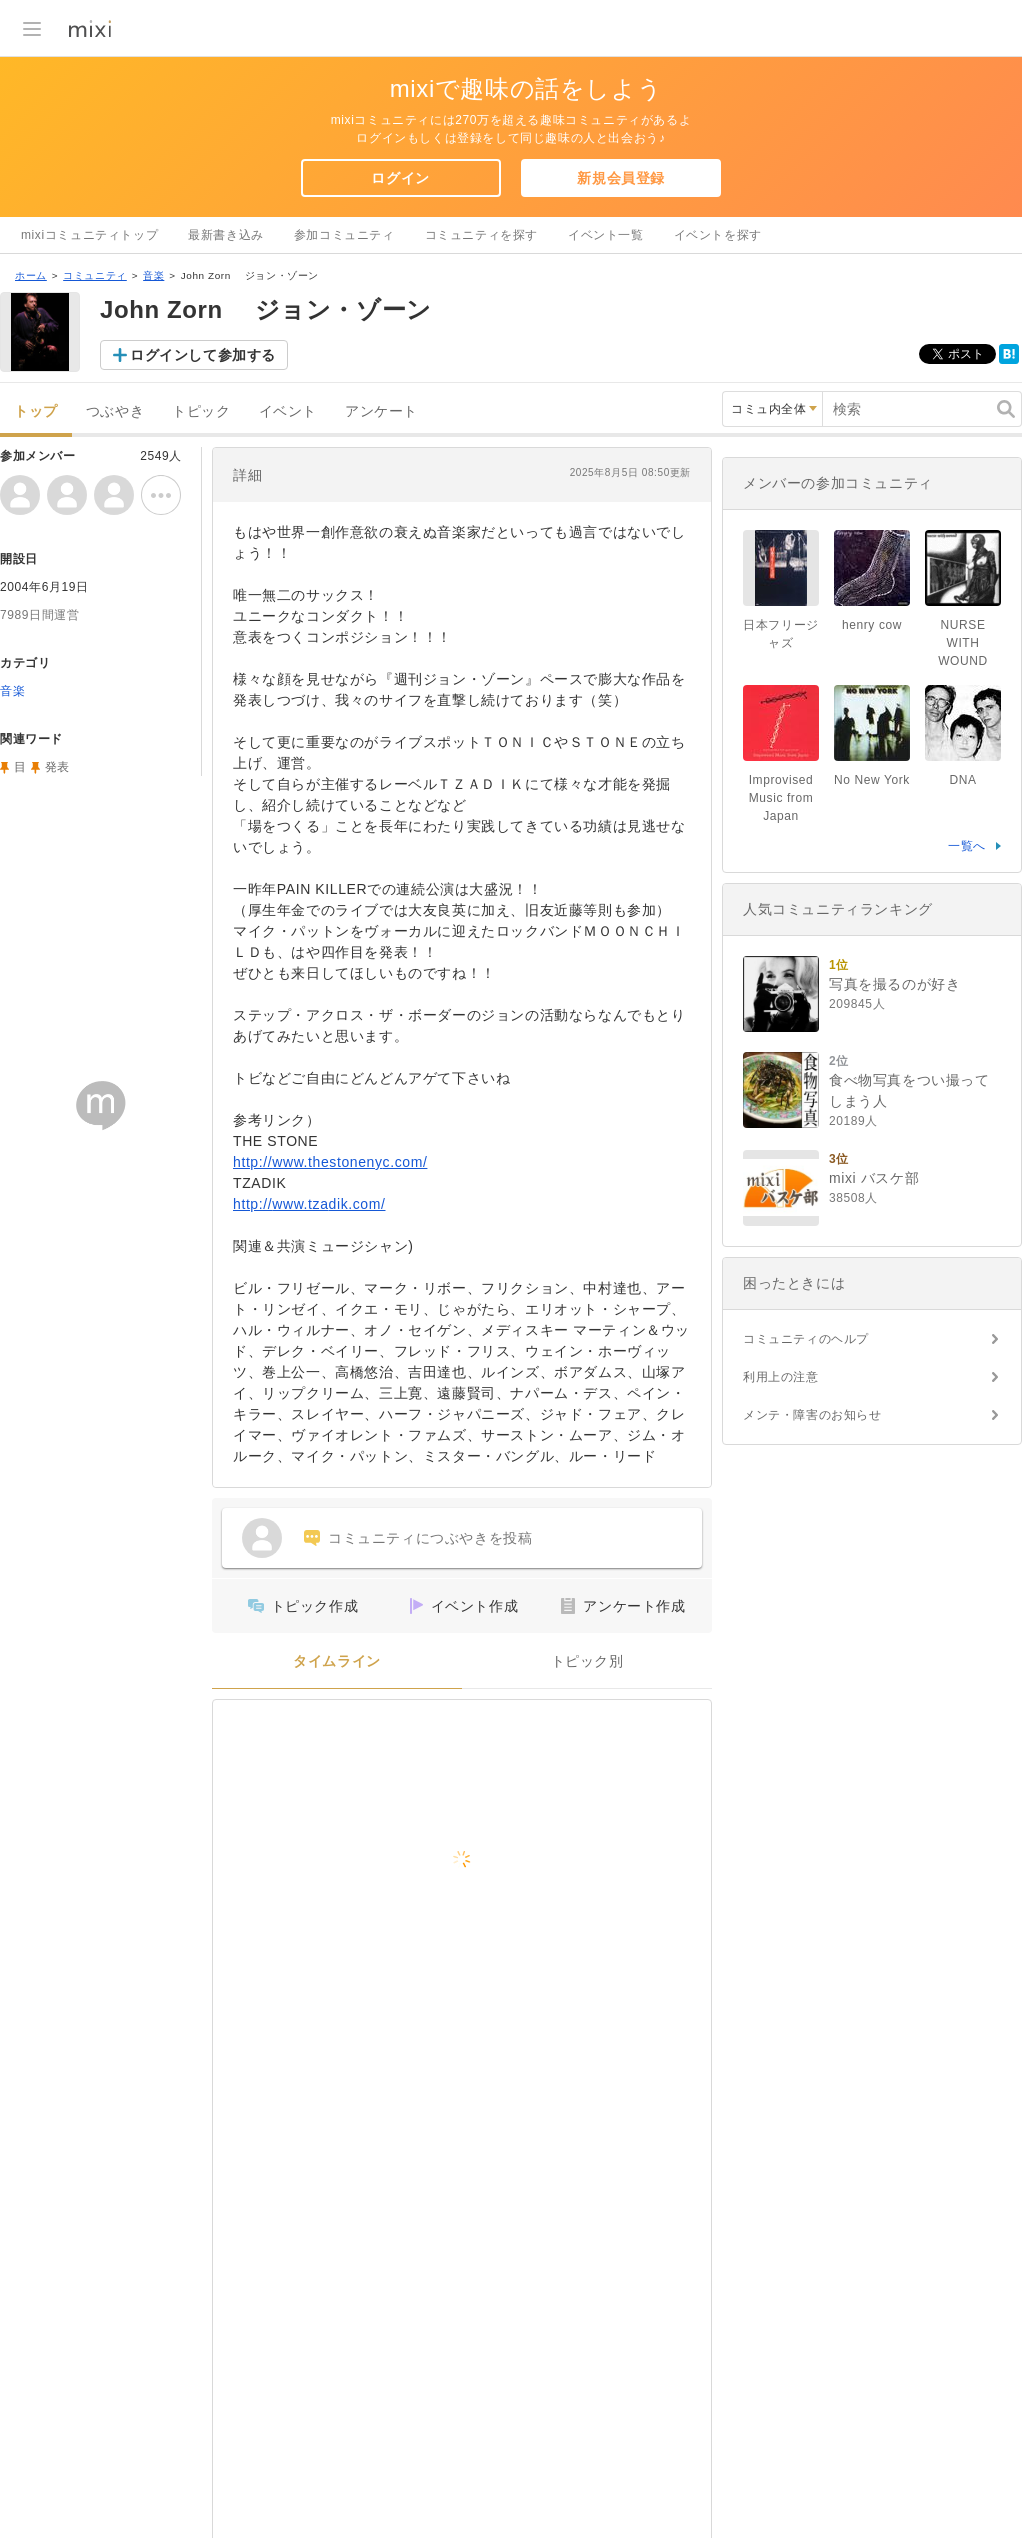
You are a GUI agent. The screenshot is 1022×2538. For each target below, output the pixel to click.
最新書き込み (226, 235)
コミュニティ (95, 275)
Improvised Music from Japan (781, 798)
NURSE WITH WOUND (963, 643)
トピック (201, 411)
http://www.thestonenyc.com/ (330, 1162)
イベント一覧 (606, 235)
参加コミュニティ (344, 235)
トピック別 (587, 1661)
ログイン (400, 178)
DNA (962, 780)
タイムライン (337, 1661)
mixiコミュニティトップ (89, 235)
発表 (57, 767)
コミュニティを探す (481, 235)
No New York (872, 780)
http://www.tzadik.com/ (309, 1204)
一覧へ (967, 846)
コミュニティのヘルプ (806, 1339)
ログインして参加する (203, 355)
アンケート (381, 411)
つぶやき (115, 411)
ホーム (31, 275)
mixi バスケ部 (874, 1178)
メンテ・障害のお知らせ (812, 1415)
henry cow (872, 625)
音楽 (153, 275)
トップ (36, 411)
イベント (288, 411)
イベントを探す (718, 235)
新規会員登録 (621, 178)
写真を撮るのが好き (894, 984)
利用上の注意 (781, 1377)
